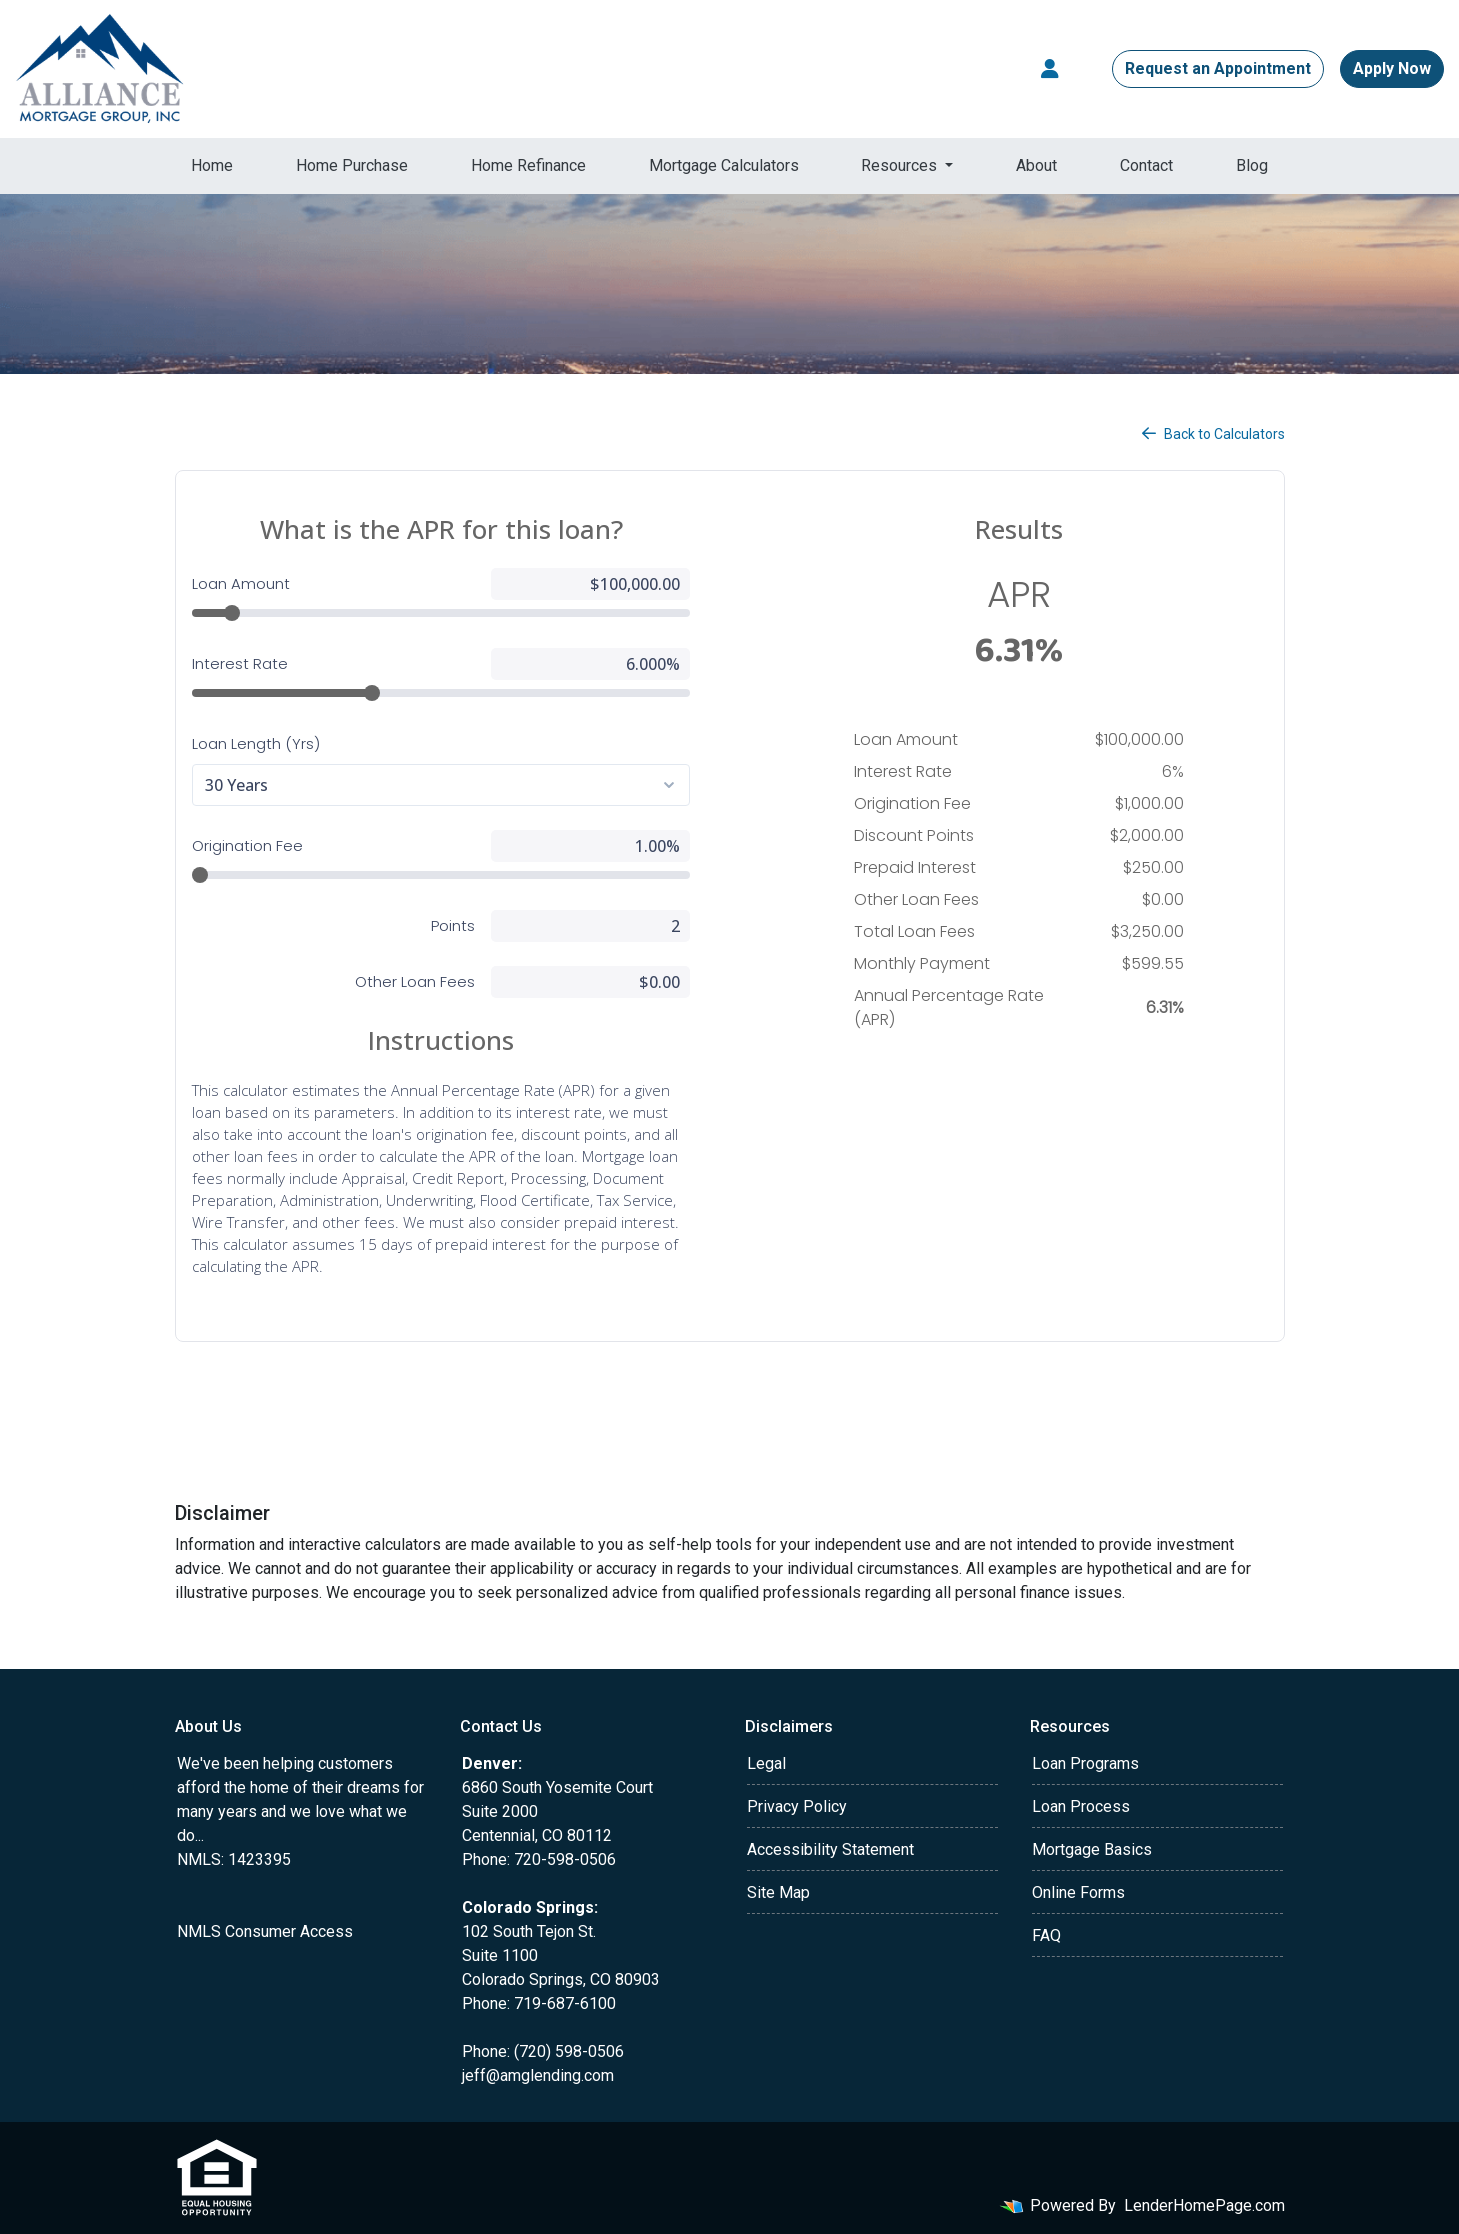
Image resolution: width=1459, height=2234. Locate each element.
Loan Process (1081, 1806)
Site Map (778, 1892)
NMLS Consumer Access (265, 1931)
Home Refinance (528, 165)
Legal (766, 1763)
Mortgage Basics (1092, 1849)
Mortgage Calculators (724, 165)
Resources (901, 165)
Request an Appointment (1218, 68)
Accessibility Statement (830, 1849)
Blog (1252, 165)
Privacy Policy (797, 1806)
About (1036, 165)
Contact (1146, 165)
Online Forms (1078, 1892)
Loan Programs (1085, 1763)
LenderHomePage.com (1204, 2205)
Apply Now (1392, 68)
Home (212, 165)
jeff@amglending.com (538, 2075)
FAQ (1046, 1935)
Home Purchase (352, 165)
